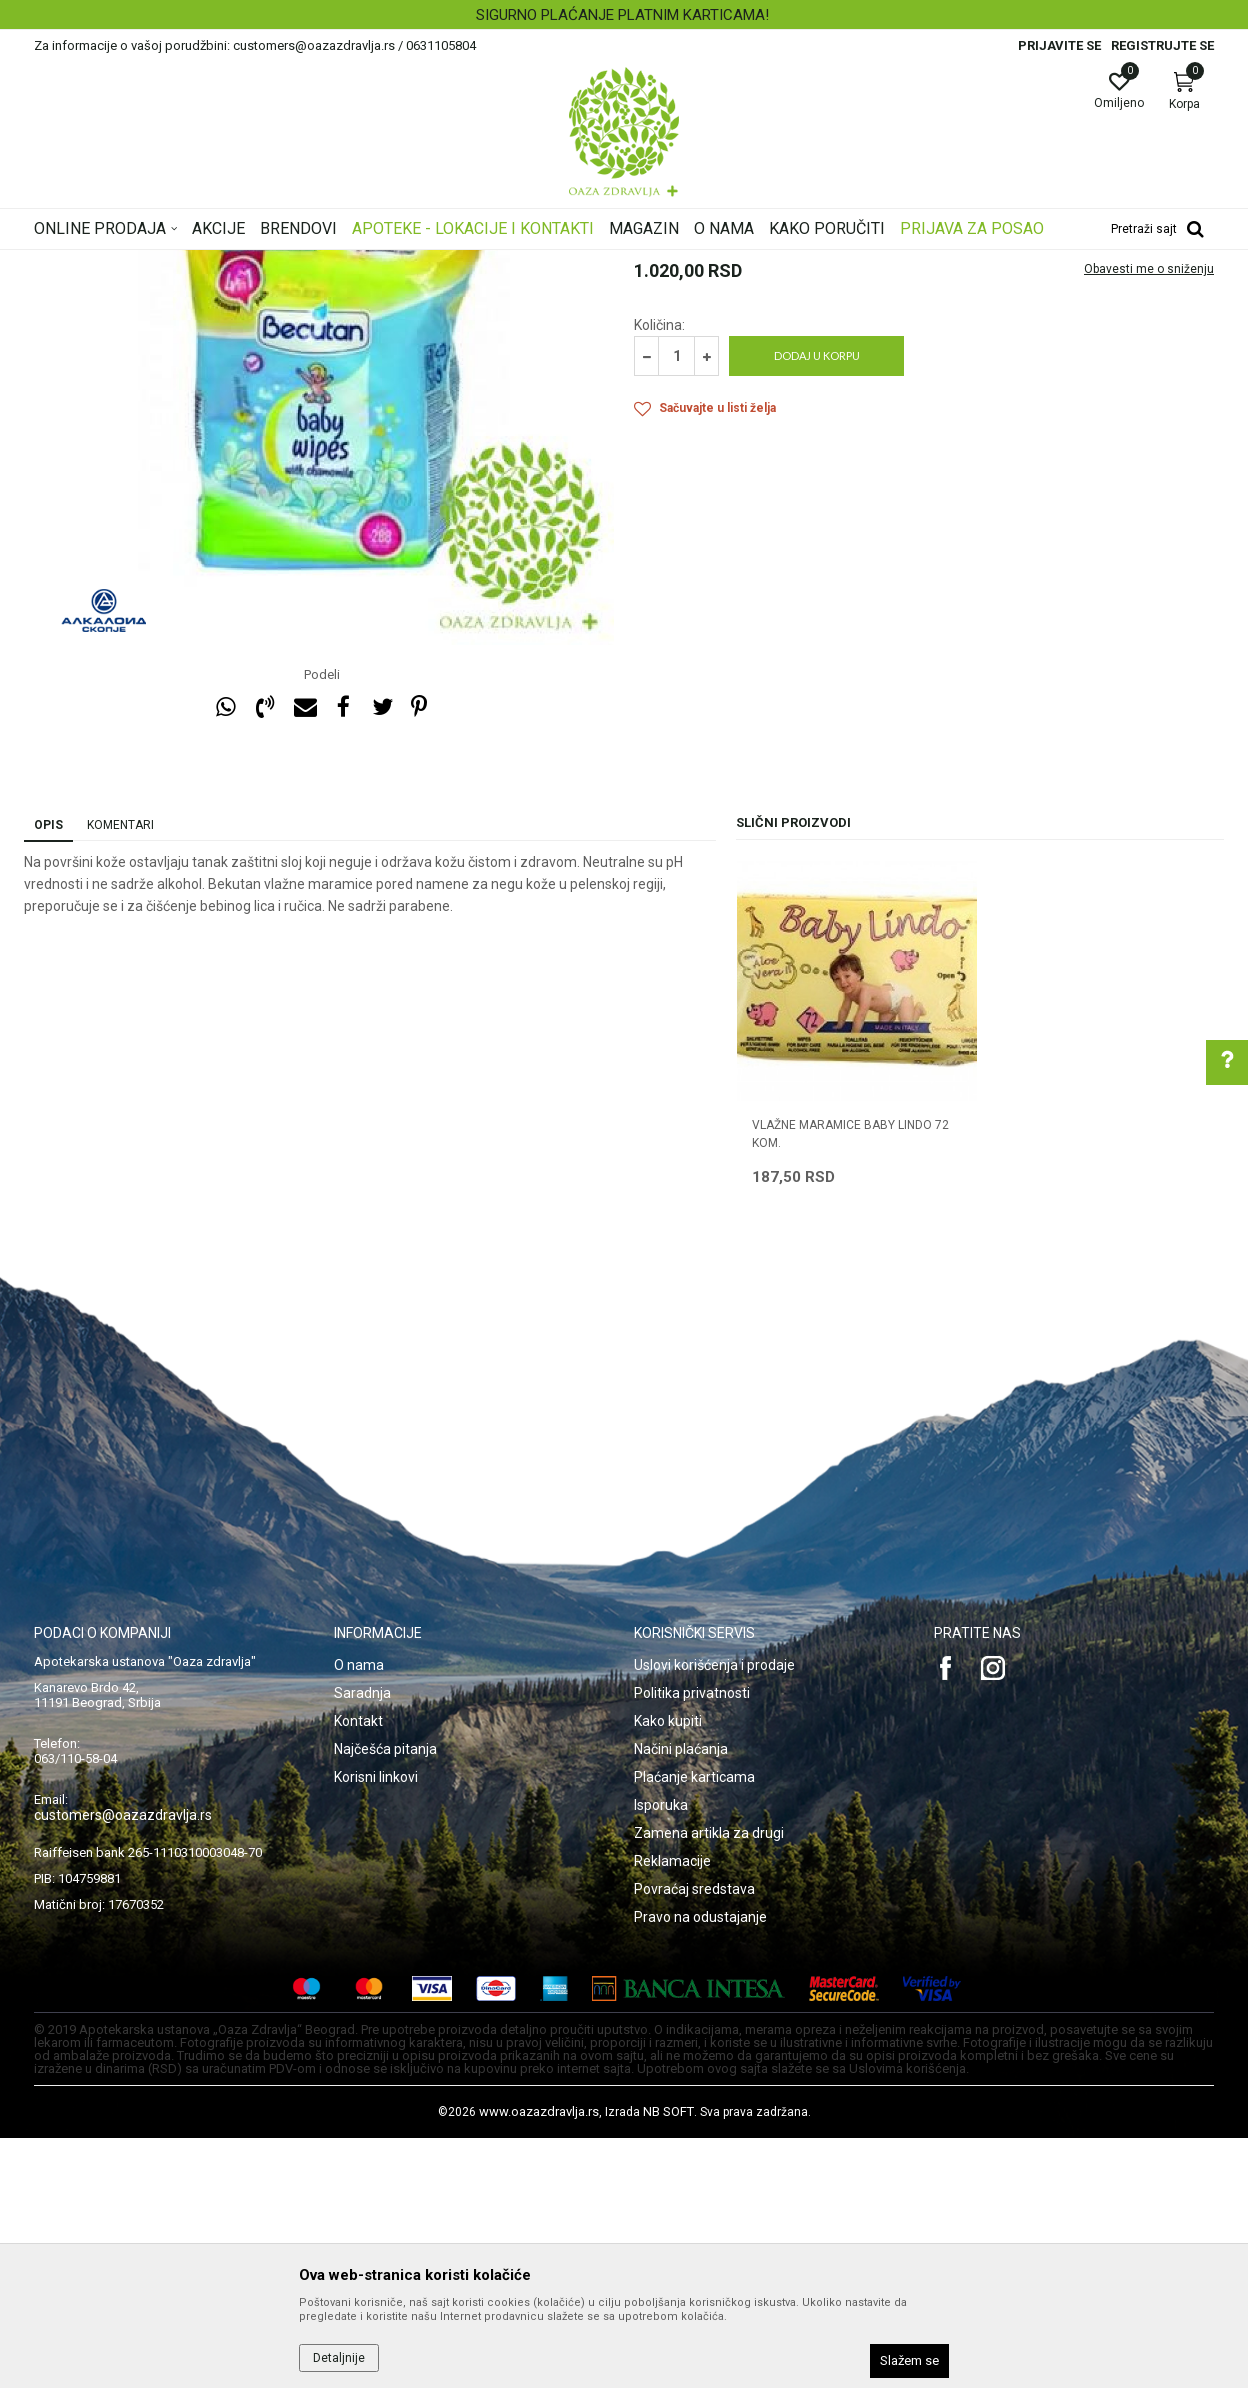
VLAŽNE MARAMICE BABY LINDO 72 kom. (850, 1384)
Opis (48, 1075)
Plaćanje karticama (694, 2027)
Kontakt (358, 1971)
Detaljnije (339, 2358)
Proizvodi (236, 263)
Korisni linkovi (376, 2027)
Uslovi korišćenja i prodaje (714, 1915)
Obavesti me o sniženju (1149, 519)
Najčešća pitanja (385, 1999)
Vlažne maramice (508, 263)
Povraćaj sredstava (694, 2139)
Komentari (120, 1075)
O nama (359, 1915)
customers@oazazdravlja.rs (123, 2065)
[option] (624, 15)
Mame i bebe (312, 263)
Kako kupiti (668, 1971)
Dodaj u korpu (817, 605)
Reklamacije (672, 2111)
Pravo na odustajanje (700, 2167)
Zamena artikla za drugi (709, 2083)
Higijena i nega (403, 263)
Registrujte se (1162, 45)
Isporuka (661, 2055)
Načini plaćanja (681, 1999)
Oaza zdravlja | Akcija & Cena (115, 263)
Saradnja (362, 1943)
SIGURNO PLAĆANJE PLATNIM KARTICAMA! (622, 15)
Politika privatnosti (692, 1943)
